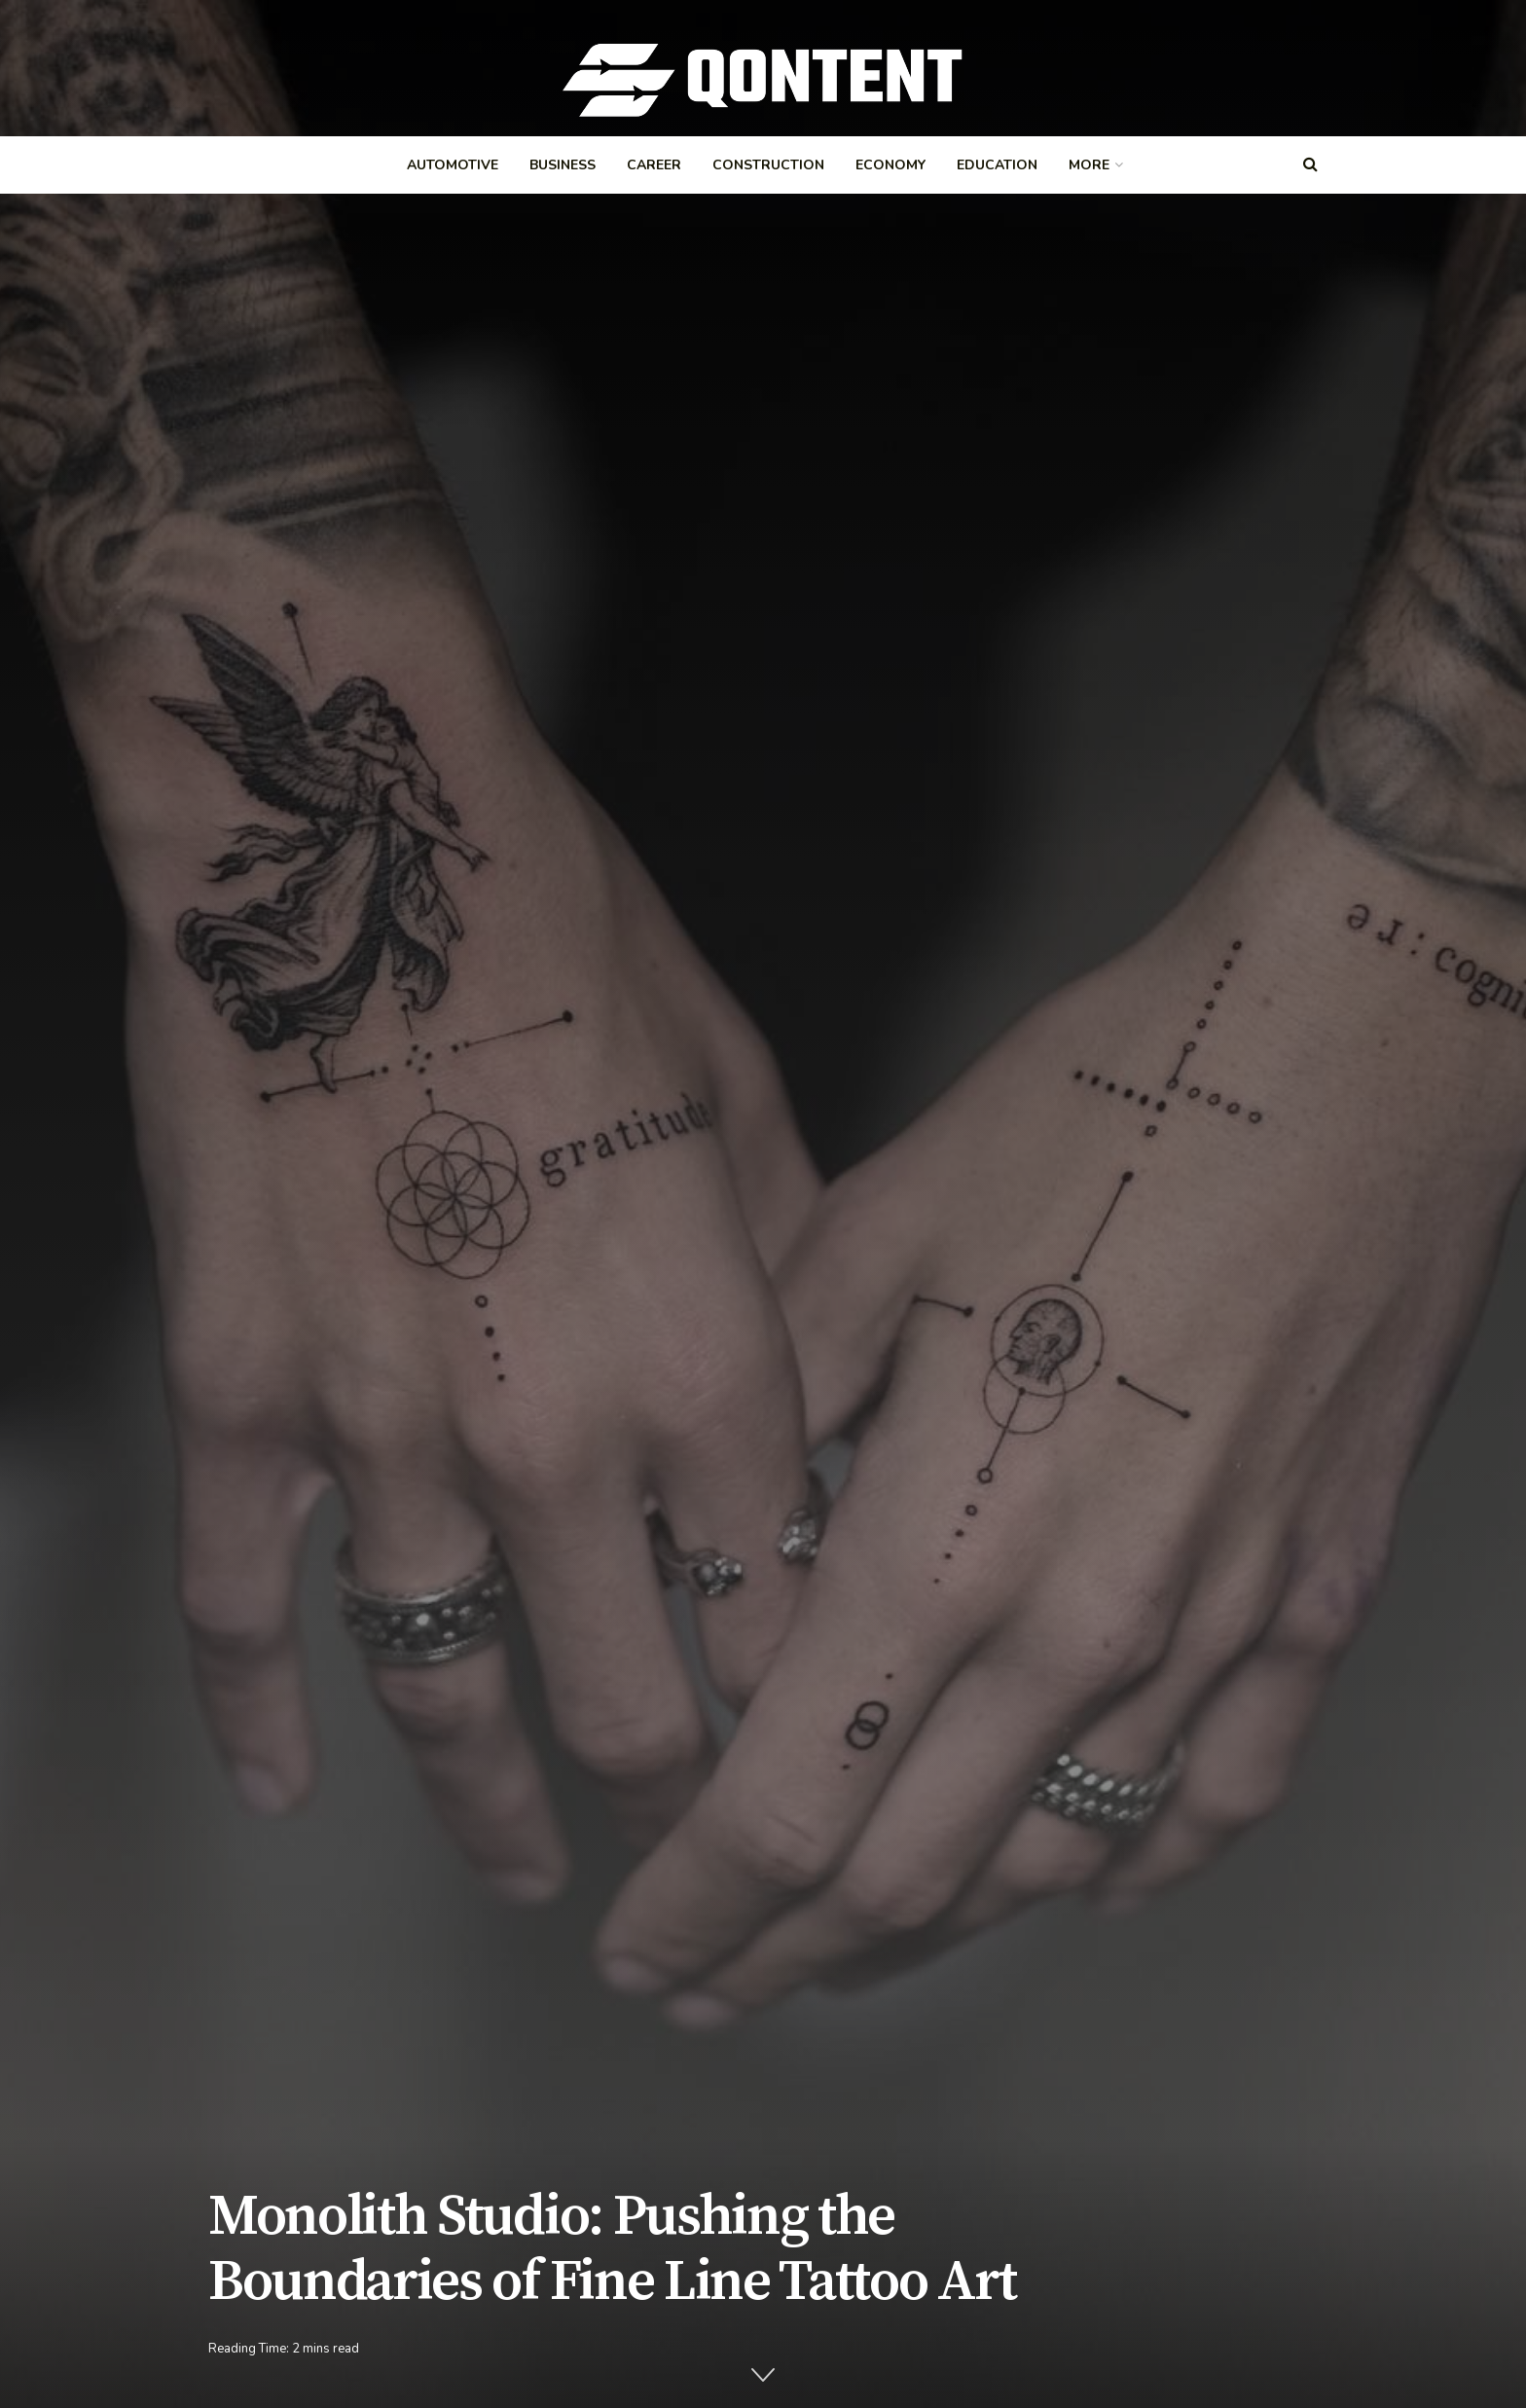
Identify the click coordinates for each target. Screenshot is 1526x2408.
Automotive (452, 165)
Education (997, 165)
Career (654, 165)
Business (562, 165)
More (1089, 165)
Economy (890, 165)
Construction (768, 165)
